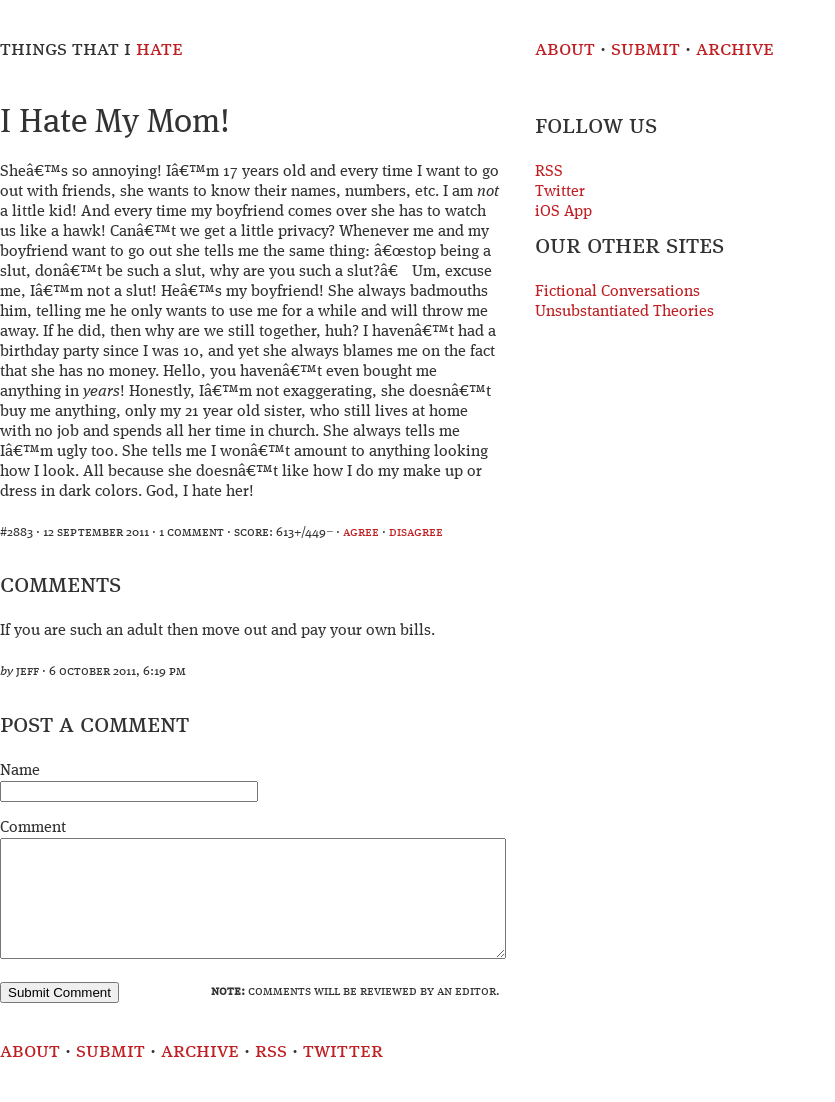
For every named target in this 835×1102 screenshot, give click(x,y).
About (565, 49)
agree (361, 532)
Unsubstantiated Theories (624, 312)
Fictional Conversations (617, 292)
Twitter (560, 192)
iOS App (563, 212)
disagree (416, 532)
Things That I (91, 49)
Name (20, 771)
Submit (645, 49)
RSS (549, 172)
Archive (735, 49)
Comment (33, 828)
